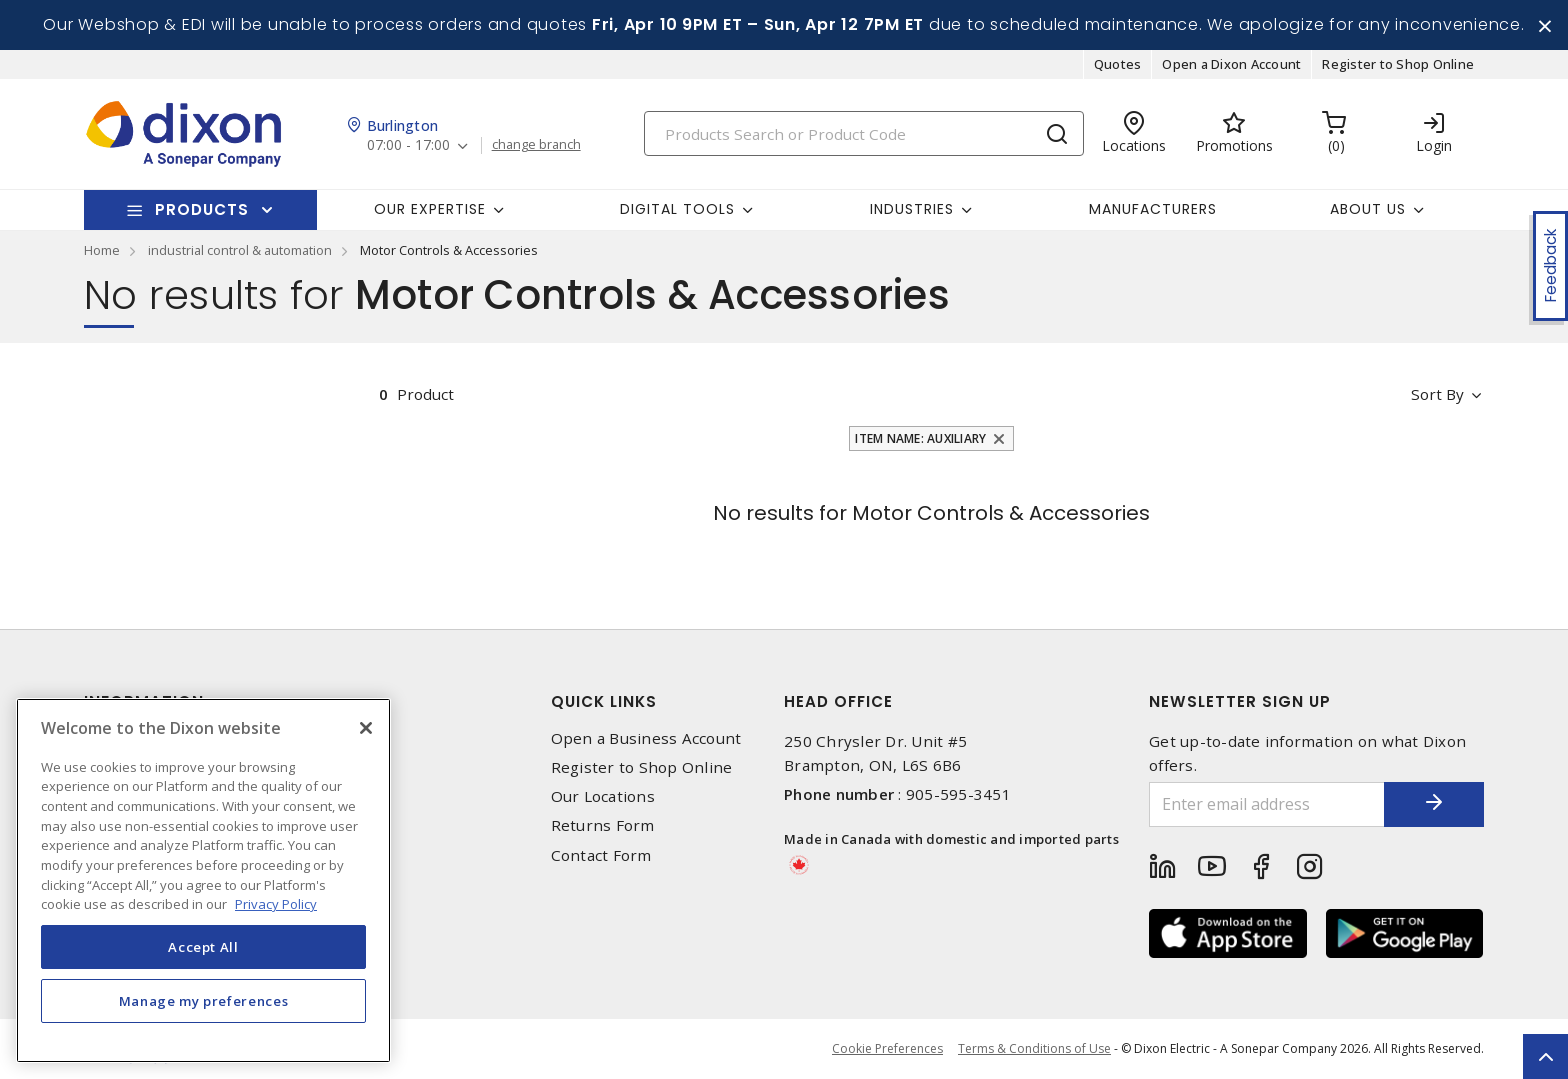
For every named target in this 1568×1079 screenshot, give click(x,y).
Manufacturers (1153, 209)
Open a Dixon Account (1231, 64)
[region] (203, 880)
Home (102, 250)
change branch (536, 145)
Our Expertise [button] (430, 209)
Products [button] (202, 209)
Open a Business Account (646, 738)
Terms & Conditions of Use (1034, 1048)
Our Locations (603, 796)
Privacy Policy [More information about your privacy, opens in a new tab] (276, 904)
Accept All (203, 947)
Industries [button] (912, 209)
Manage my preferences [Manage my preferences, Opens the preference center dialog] (204, 1001)
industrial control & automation (240, 250)
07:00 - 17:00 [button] (408, 145)
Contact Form (601, 855)
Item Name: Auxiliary (920, 438)
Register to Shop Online (1398, 64)
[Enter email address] (1267, 804)
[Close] (366, 728)
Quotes (1118, 64)
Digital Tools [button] (677, 209)
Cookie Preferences (887, 1049)
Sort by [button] (1437, 394)
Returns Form (603, 825)
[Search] (864, 133)
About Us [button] (1368, 209)
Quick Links (604, 701)
